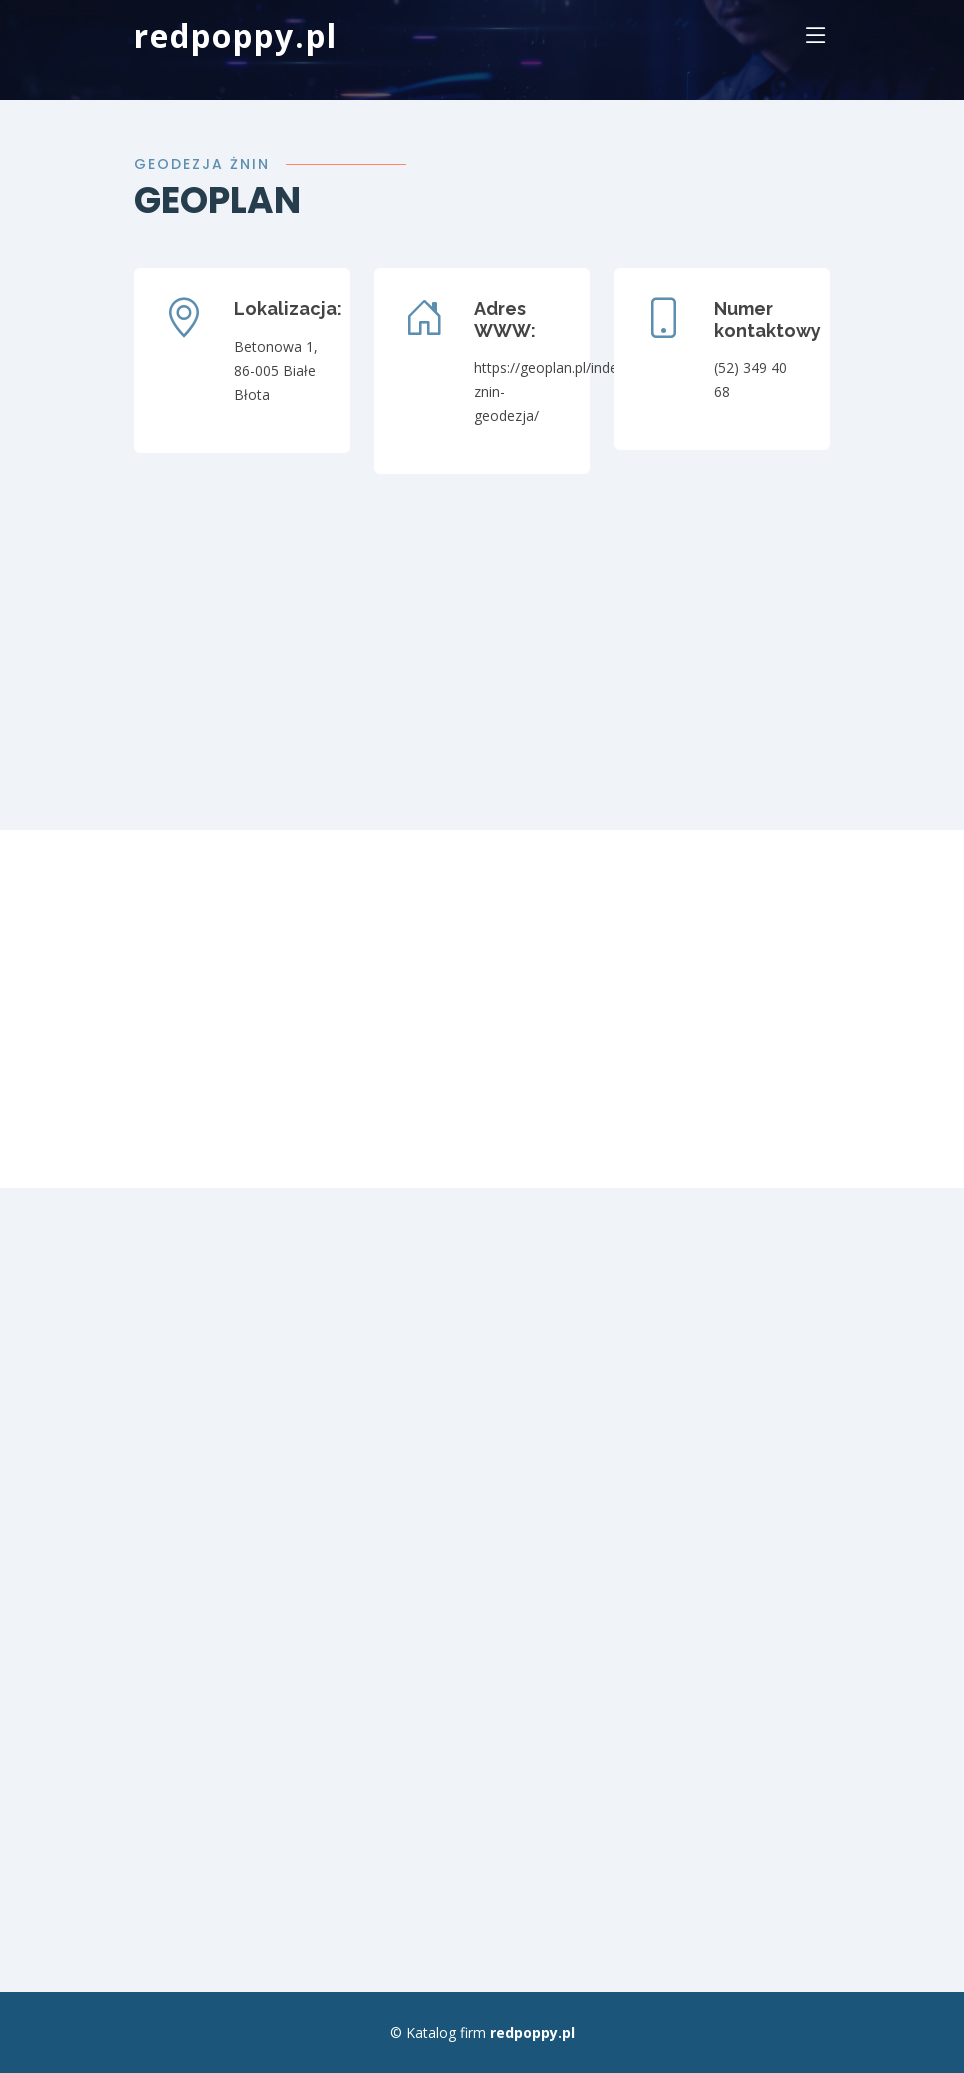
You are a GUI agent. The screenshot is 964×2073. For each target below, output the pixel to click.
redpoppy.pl (236, 35)
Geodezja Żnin (202, 164)
